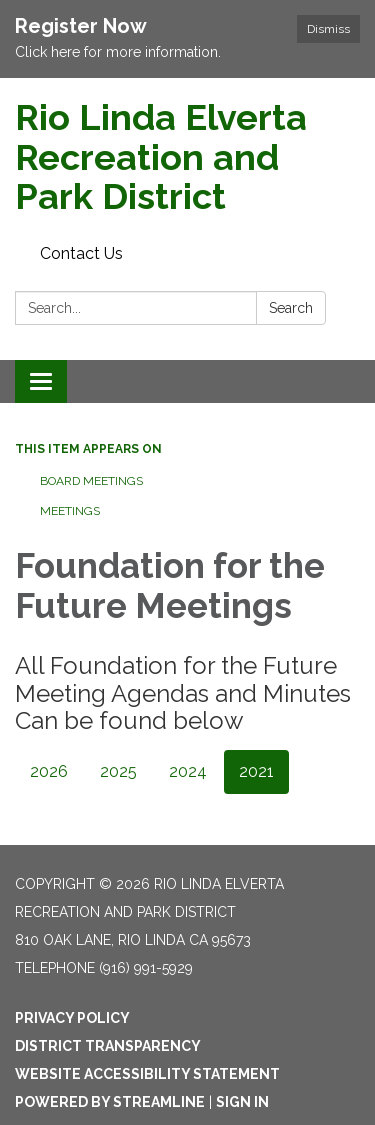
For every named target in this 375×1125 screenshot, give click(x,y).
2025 (118, 771)
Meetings (70, 511)
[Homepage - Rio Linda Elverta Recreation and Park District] (187, 157)
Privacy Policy (72, 1018)
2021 (256, 771)
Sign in (242, 1102)
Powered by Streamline (110, 1102)
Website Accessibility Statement (147, 1074)
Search (291, 308)
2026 (49, 771)
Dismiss (328, 29)
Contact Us (81, 253)
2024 (188, 771)
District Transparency (108, 1046)
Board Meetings (91, 481)
